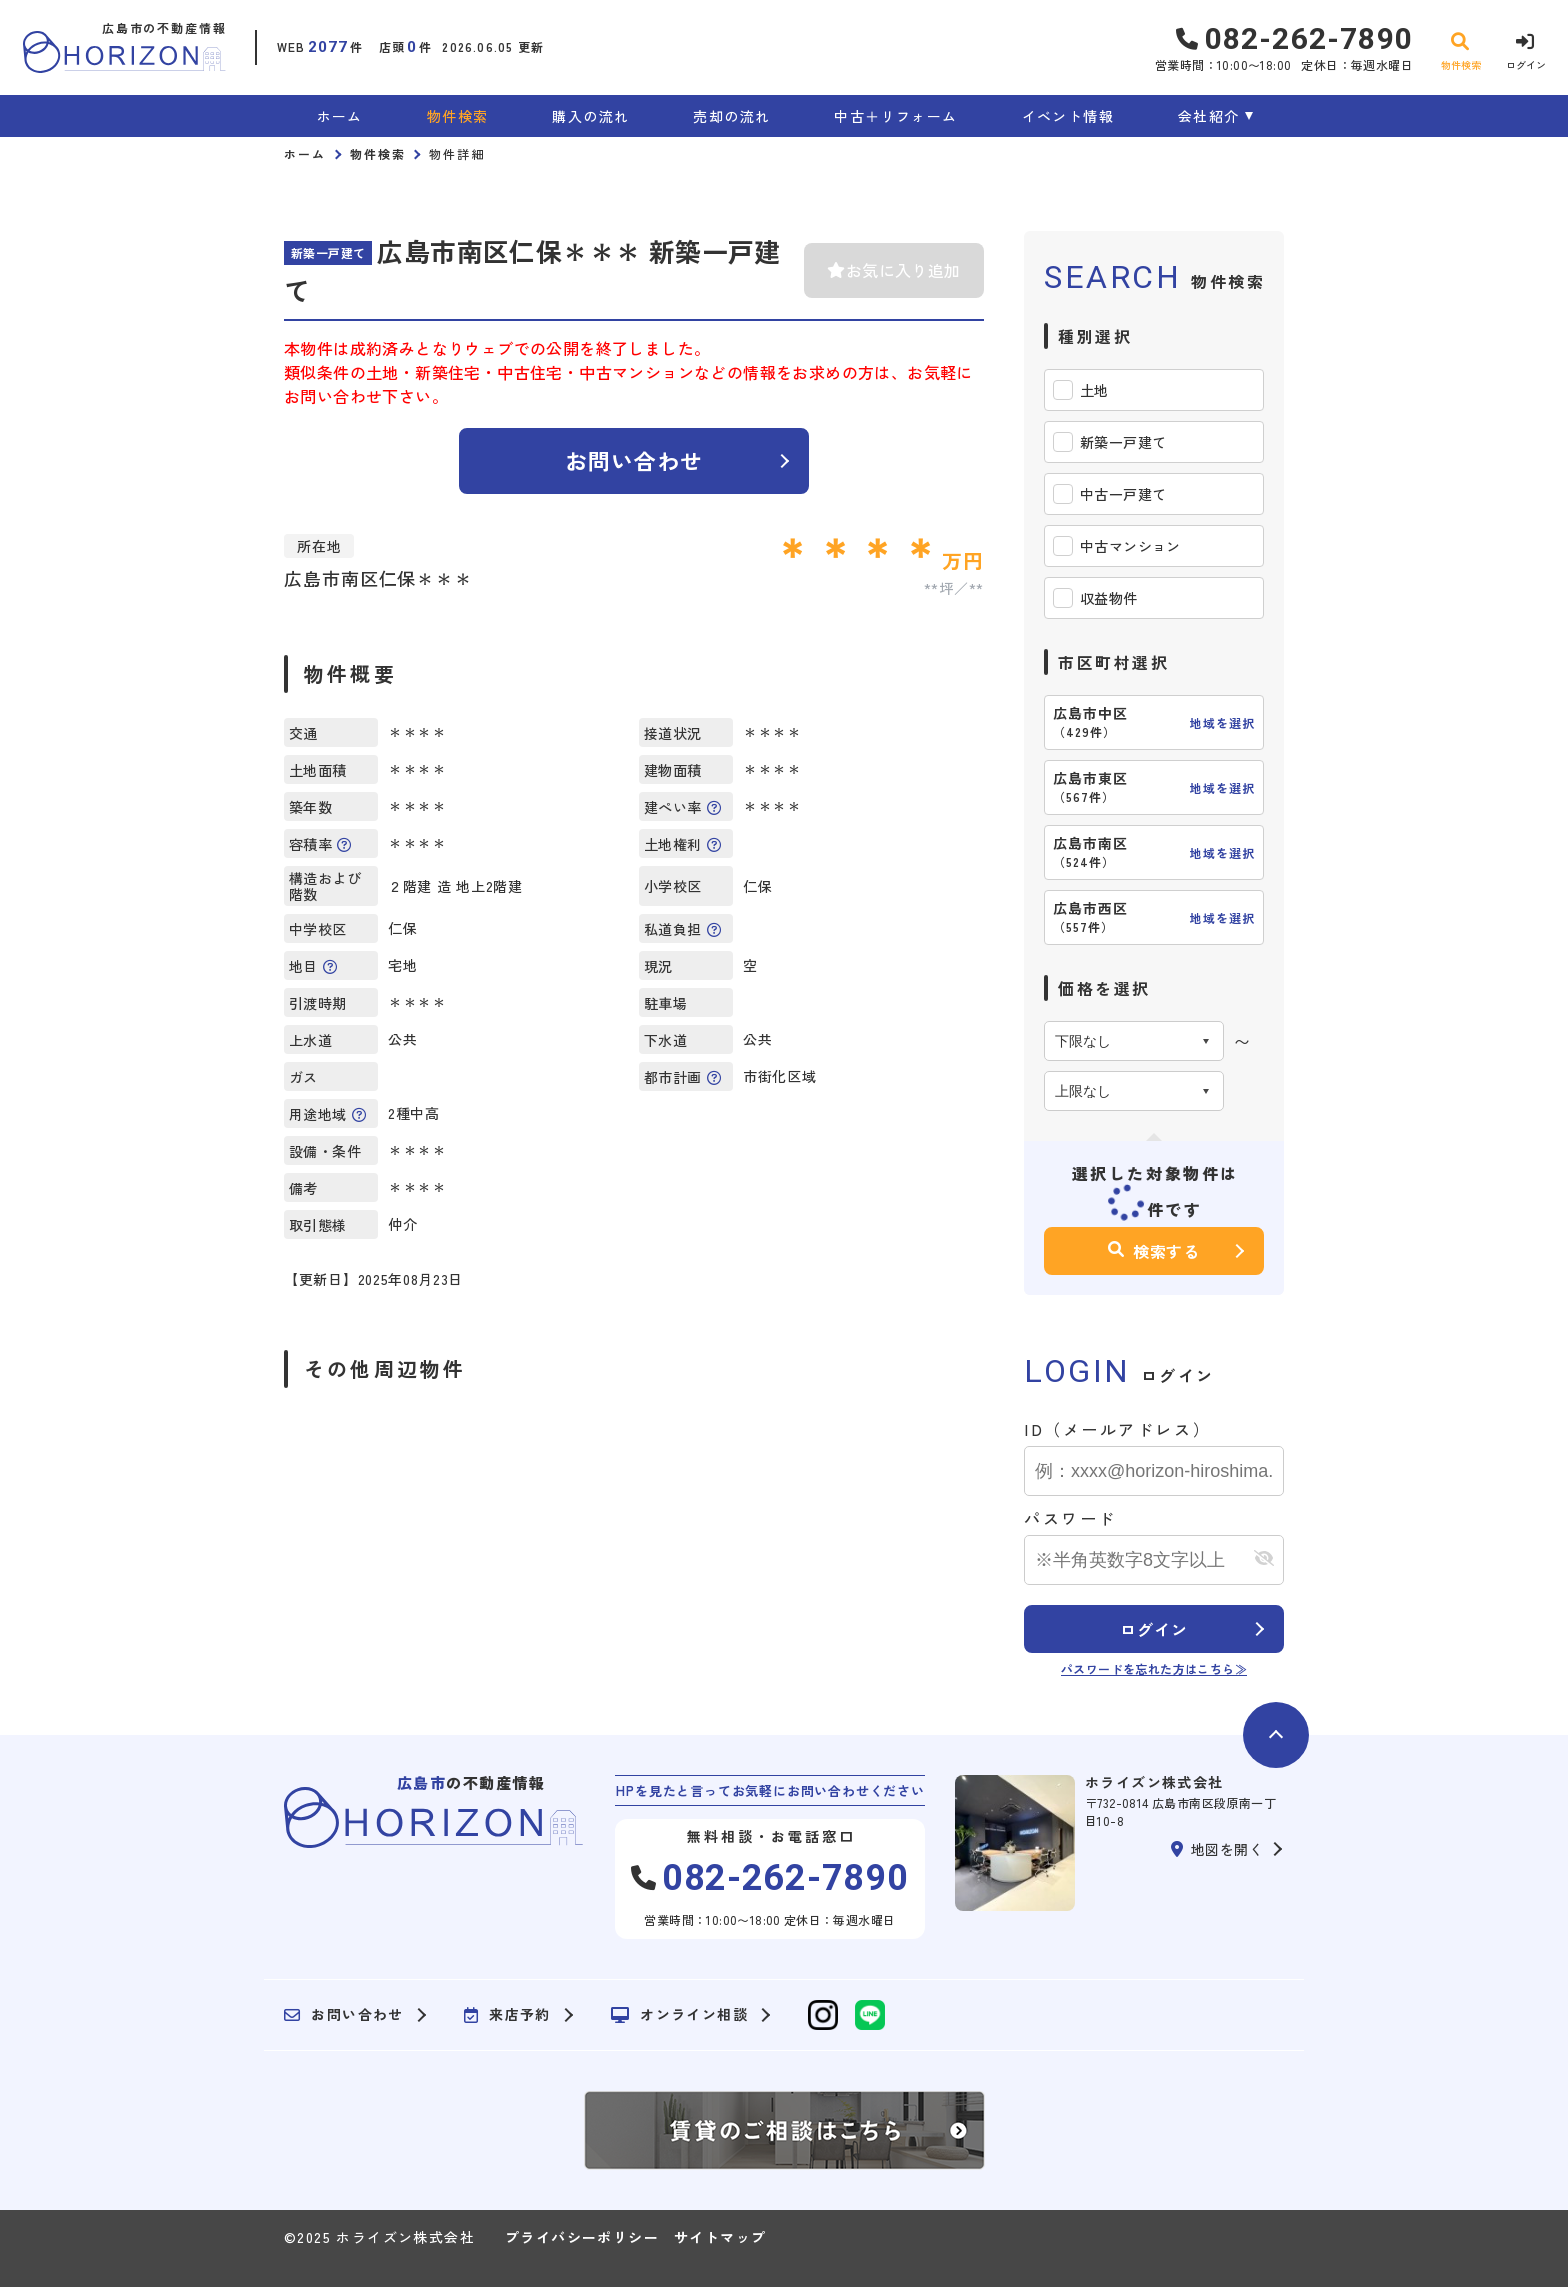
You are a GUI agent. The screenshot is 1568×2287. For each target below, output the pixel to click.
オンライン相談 (679, 2015)
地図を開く (1217, 1849)
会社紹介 (1209, 116)
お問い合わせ (634, 460)
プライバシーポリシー (582, 2237)
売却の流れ (731, 116)
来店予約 (507, 2015)
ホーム (340, 116)
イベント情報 (1068, 116)
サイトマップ (720, 2237)
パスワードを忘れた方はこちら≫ (1154, 1668)
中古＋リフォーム (895, 116)
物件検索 (458, 116)
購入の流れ (590, 116)
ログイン (1153, 1629)
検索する (1154, 1251)
